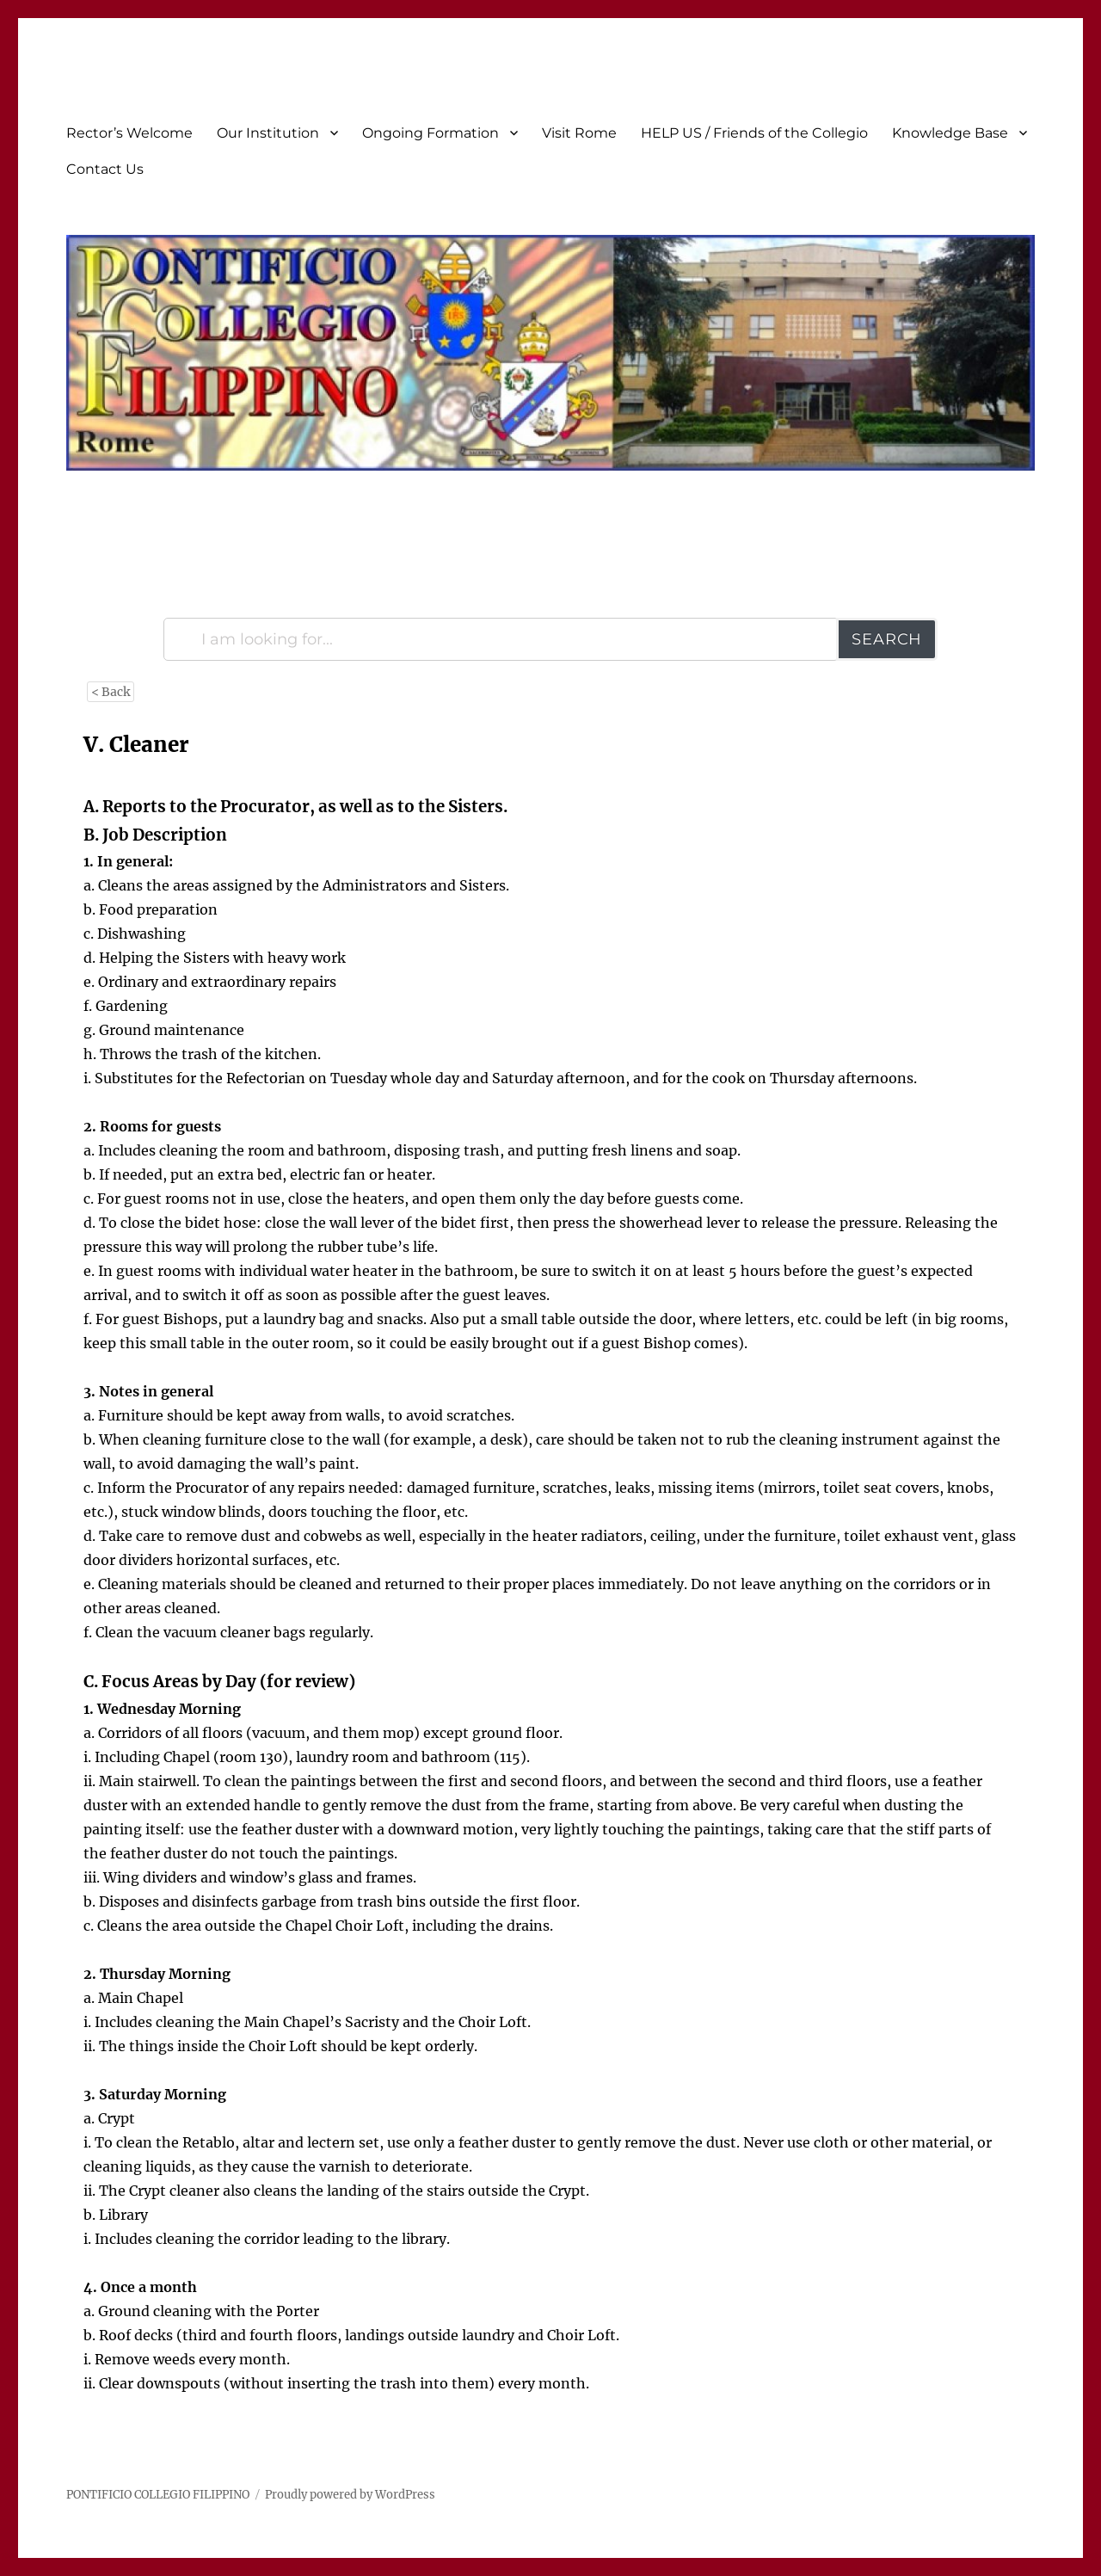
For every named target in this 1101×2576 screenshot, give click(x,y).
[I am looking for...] (501, 639)
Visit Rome (579, 133)
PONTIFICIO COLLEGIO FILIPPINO (157, 2494)
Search (887, 639)
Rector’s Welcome (129, 133)
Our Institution (268, 133)
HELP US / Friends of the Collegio (754, 133)
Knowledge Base (950, 133)
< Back (110, 691)
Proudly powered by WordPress (350, 2494)
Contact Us (105, 169)
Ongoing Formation (430, 133)
